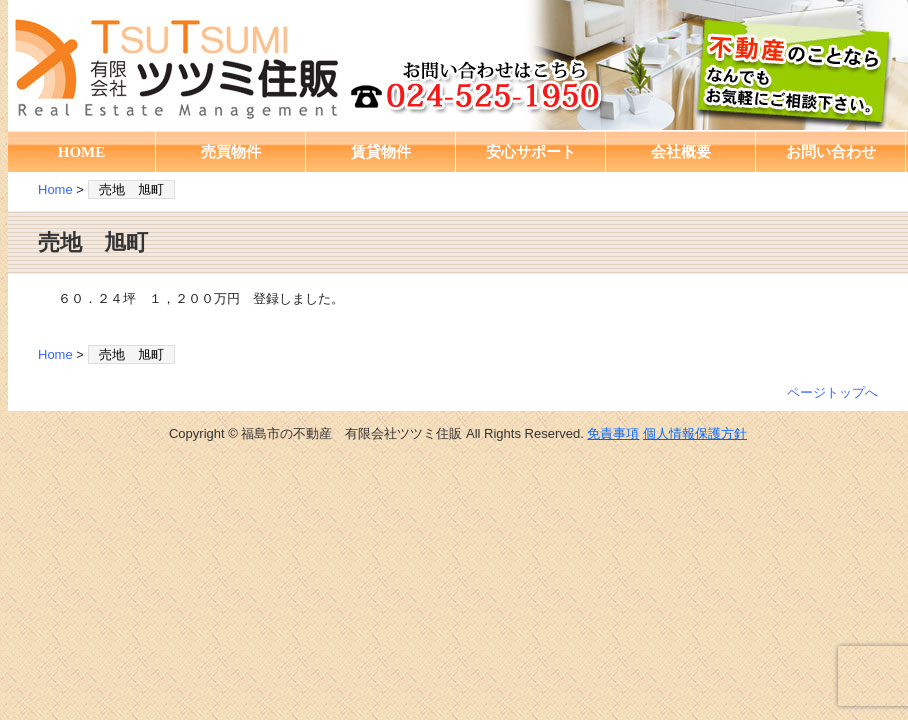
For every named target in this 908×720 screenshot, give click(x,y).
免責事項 (613, 433)
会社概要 (681, 152)
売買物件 (231, 152)
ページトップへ (832, 392)
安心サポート (531, 152)
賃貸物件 (381, 152)
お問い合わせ (831, 152)
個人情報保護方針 (695, 433)
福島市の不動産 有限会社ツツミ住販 (458, 65)
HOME (82, 152)
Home (55, 189)
